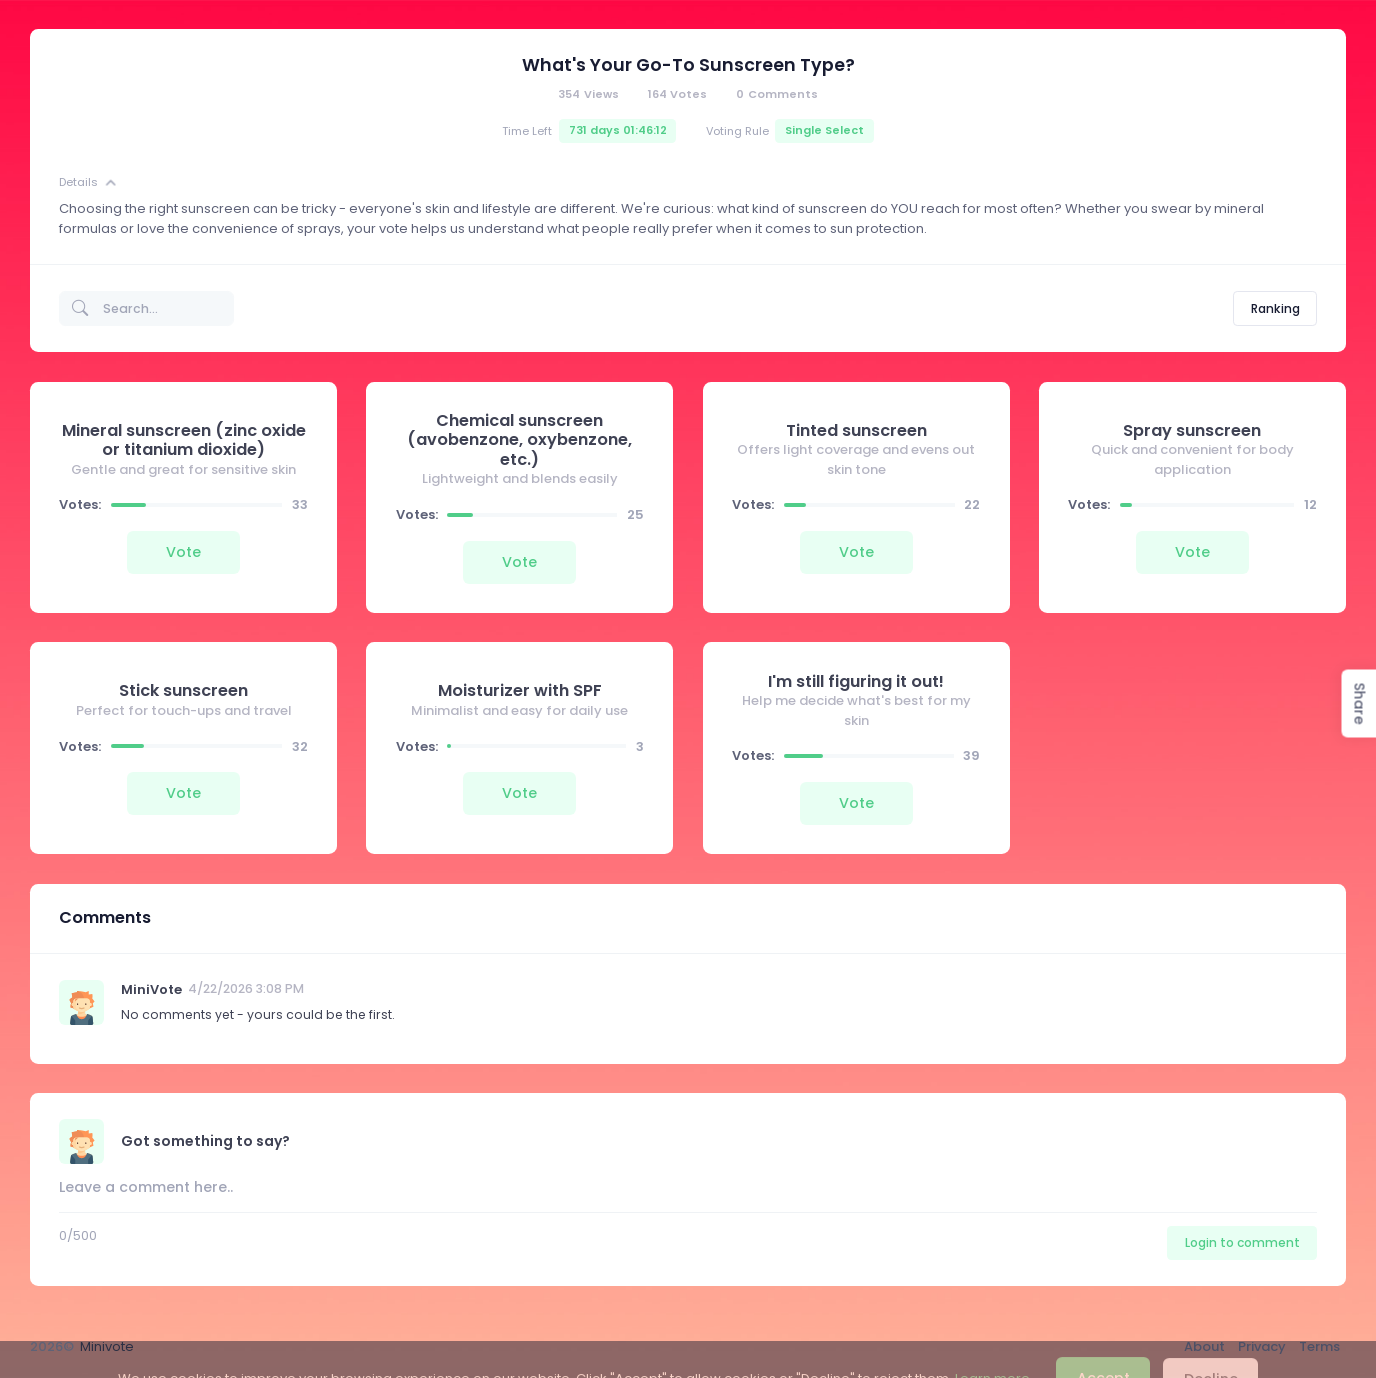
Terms (1319, 1346)
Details (89, 183)
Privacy (1262, 1346)
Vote (183, 552)
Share (1359, 704)
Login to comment (1242, 1242)
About (1204, 1346)
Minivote (107, 1346)
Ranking (1275, 308)
